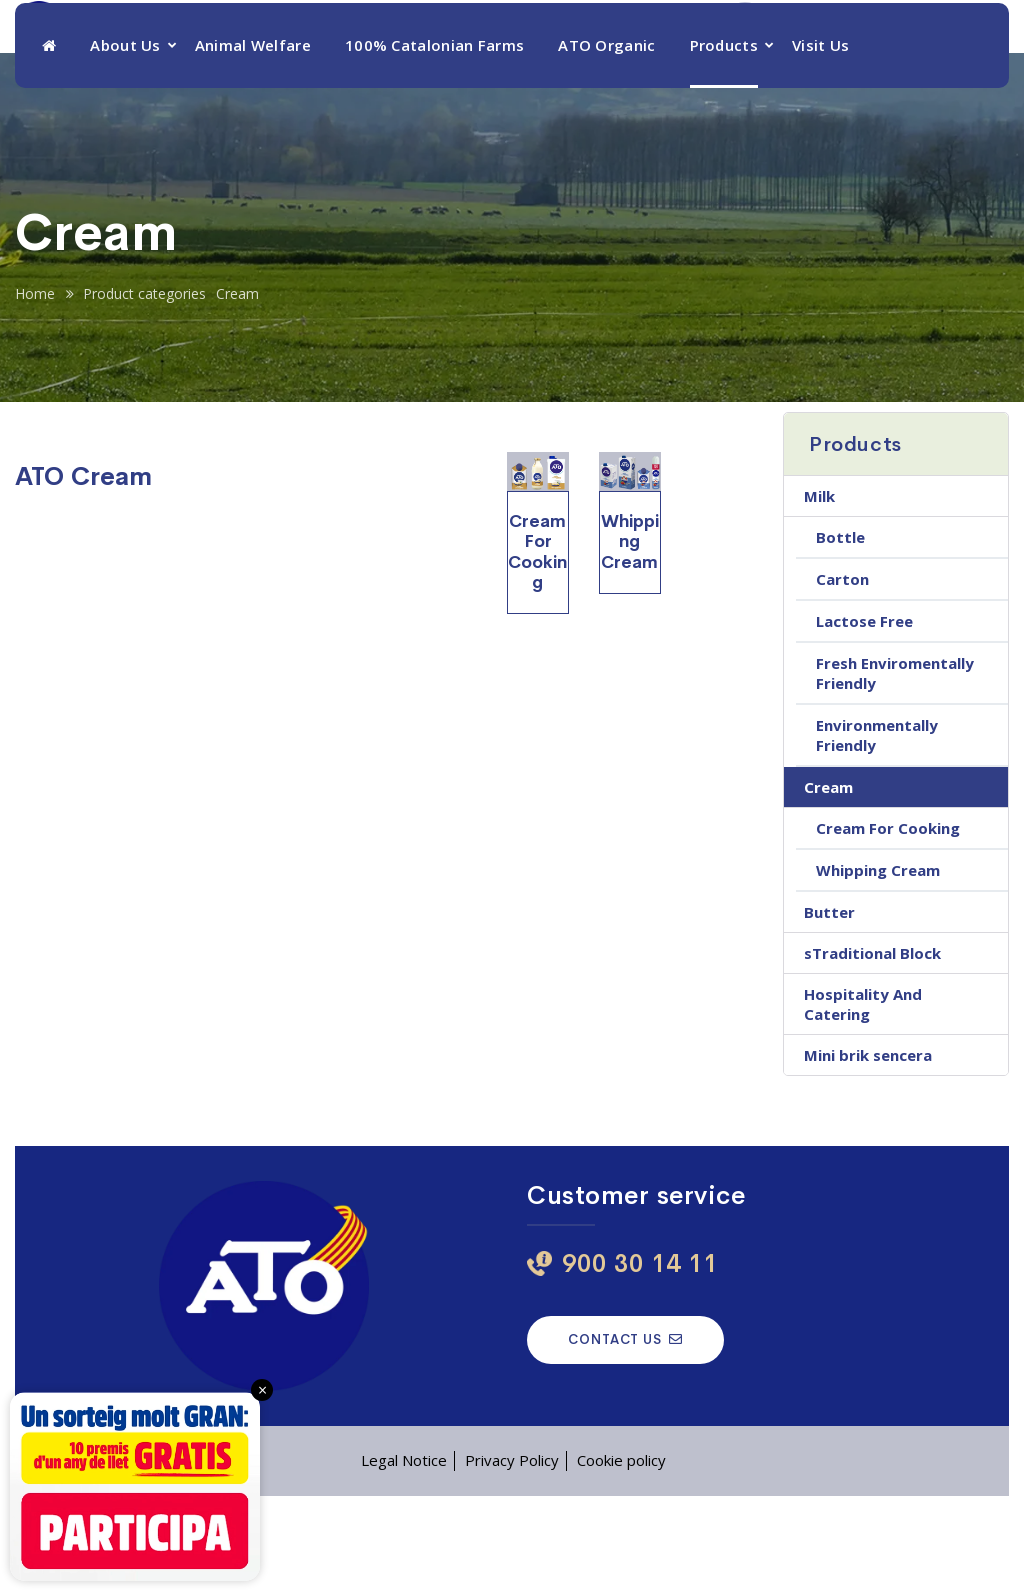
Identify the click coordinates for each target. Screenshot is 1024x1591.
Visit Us (820, 140)
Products (724, 140)
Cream (828, 882)
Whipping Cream (878, 965)
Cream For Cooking (888, 923)
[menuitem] (969, 49)
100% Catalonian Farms (434, 140)
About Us (125, 140)
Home (35, 388)
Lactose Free (864, 716)
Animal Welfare (253, 140)
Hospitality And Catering (863, 1099)
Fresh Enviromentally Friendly (895, 768)
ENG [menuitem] (951, 50)
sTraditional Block (872, 1048)
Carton (842, 674)
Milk (819, 591)
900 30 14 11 (832, 59)
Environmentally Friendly (877, 830)
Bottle (840, 632)
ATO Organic (606, 140)
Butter (829, 1007)
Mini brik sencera (868, 1150)
